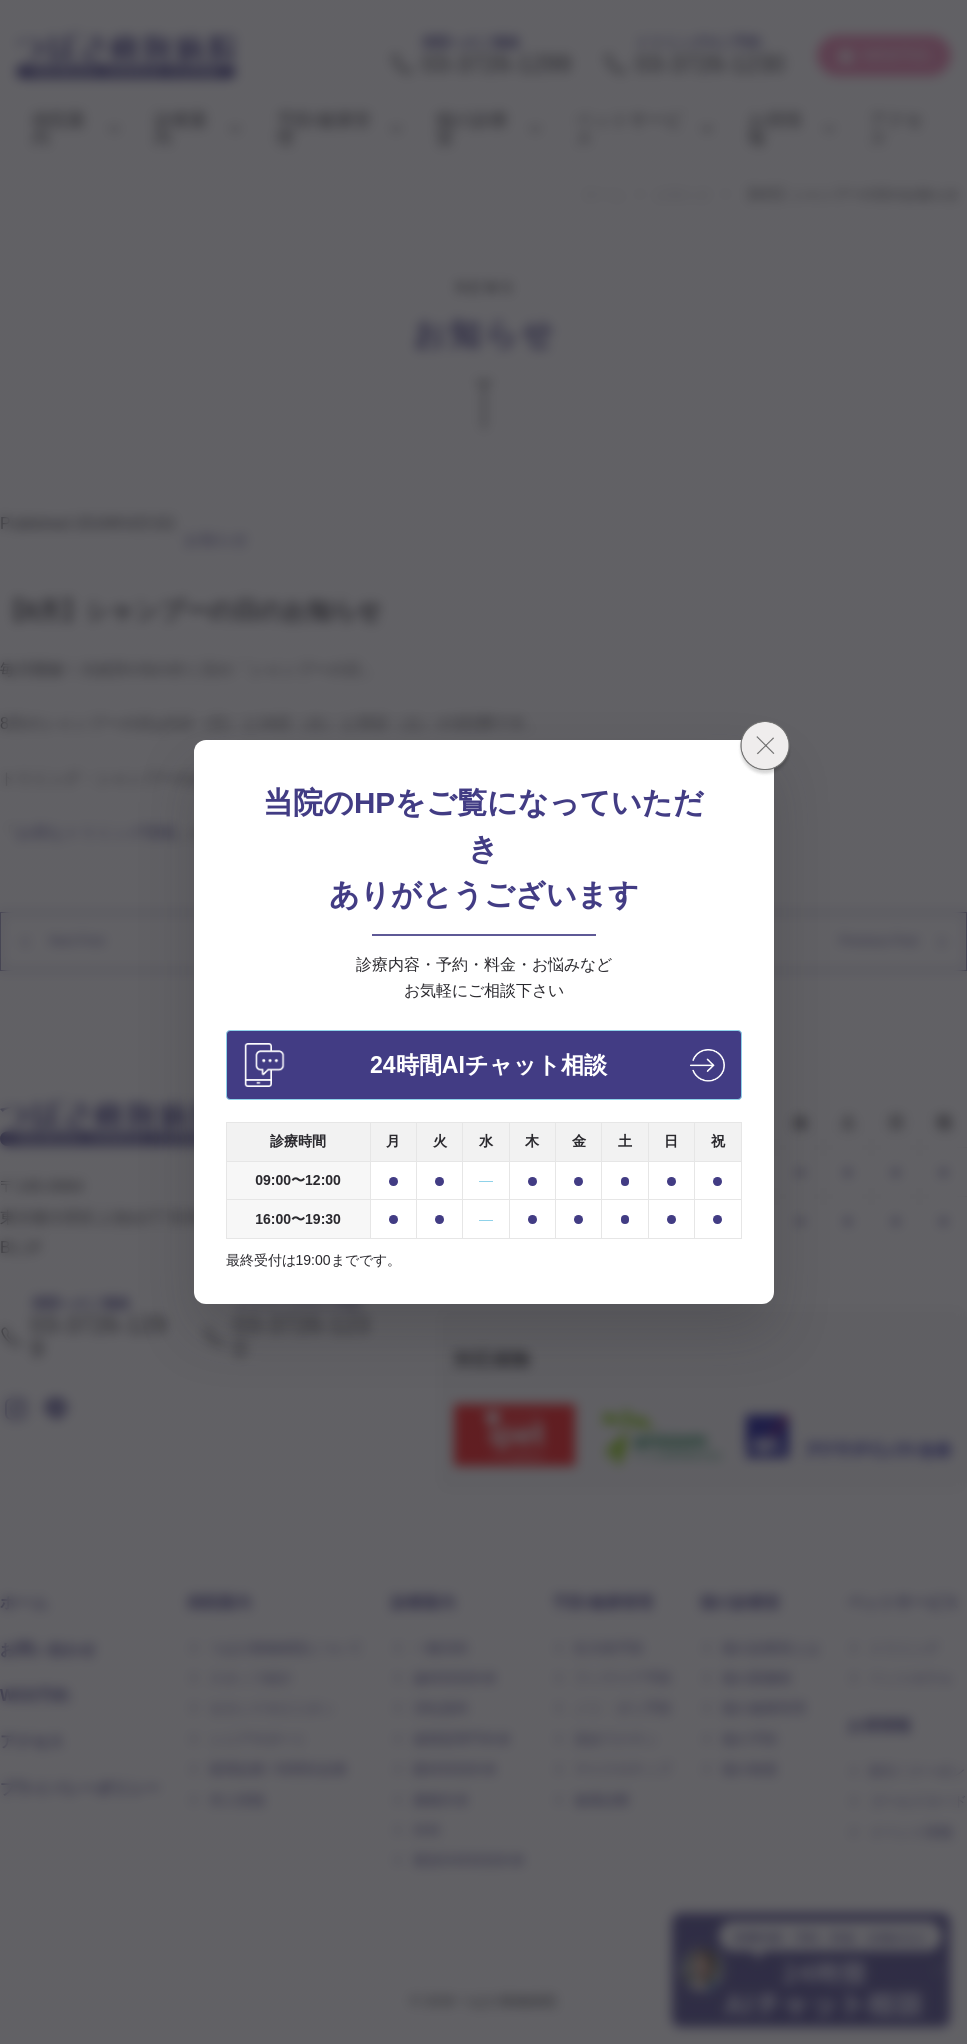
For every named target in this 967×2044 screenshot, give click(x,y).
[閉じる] (765, 749)
